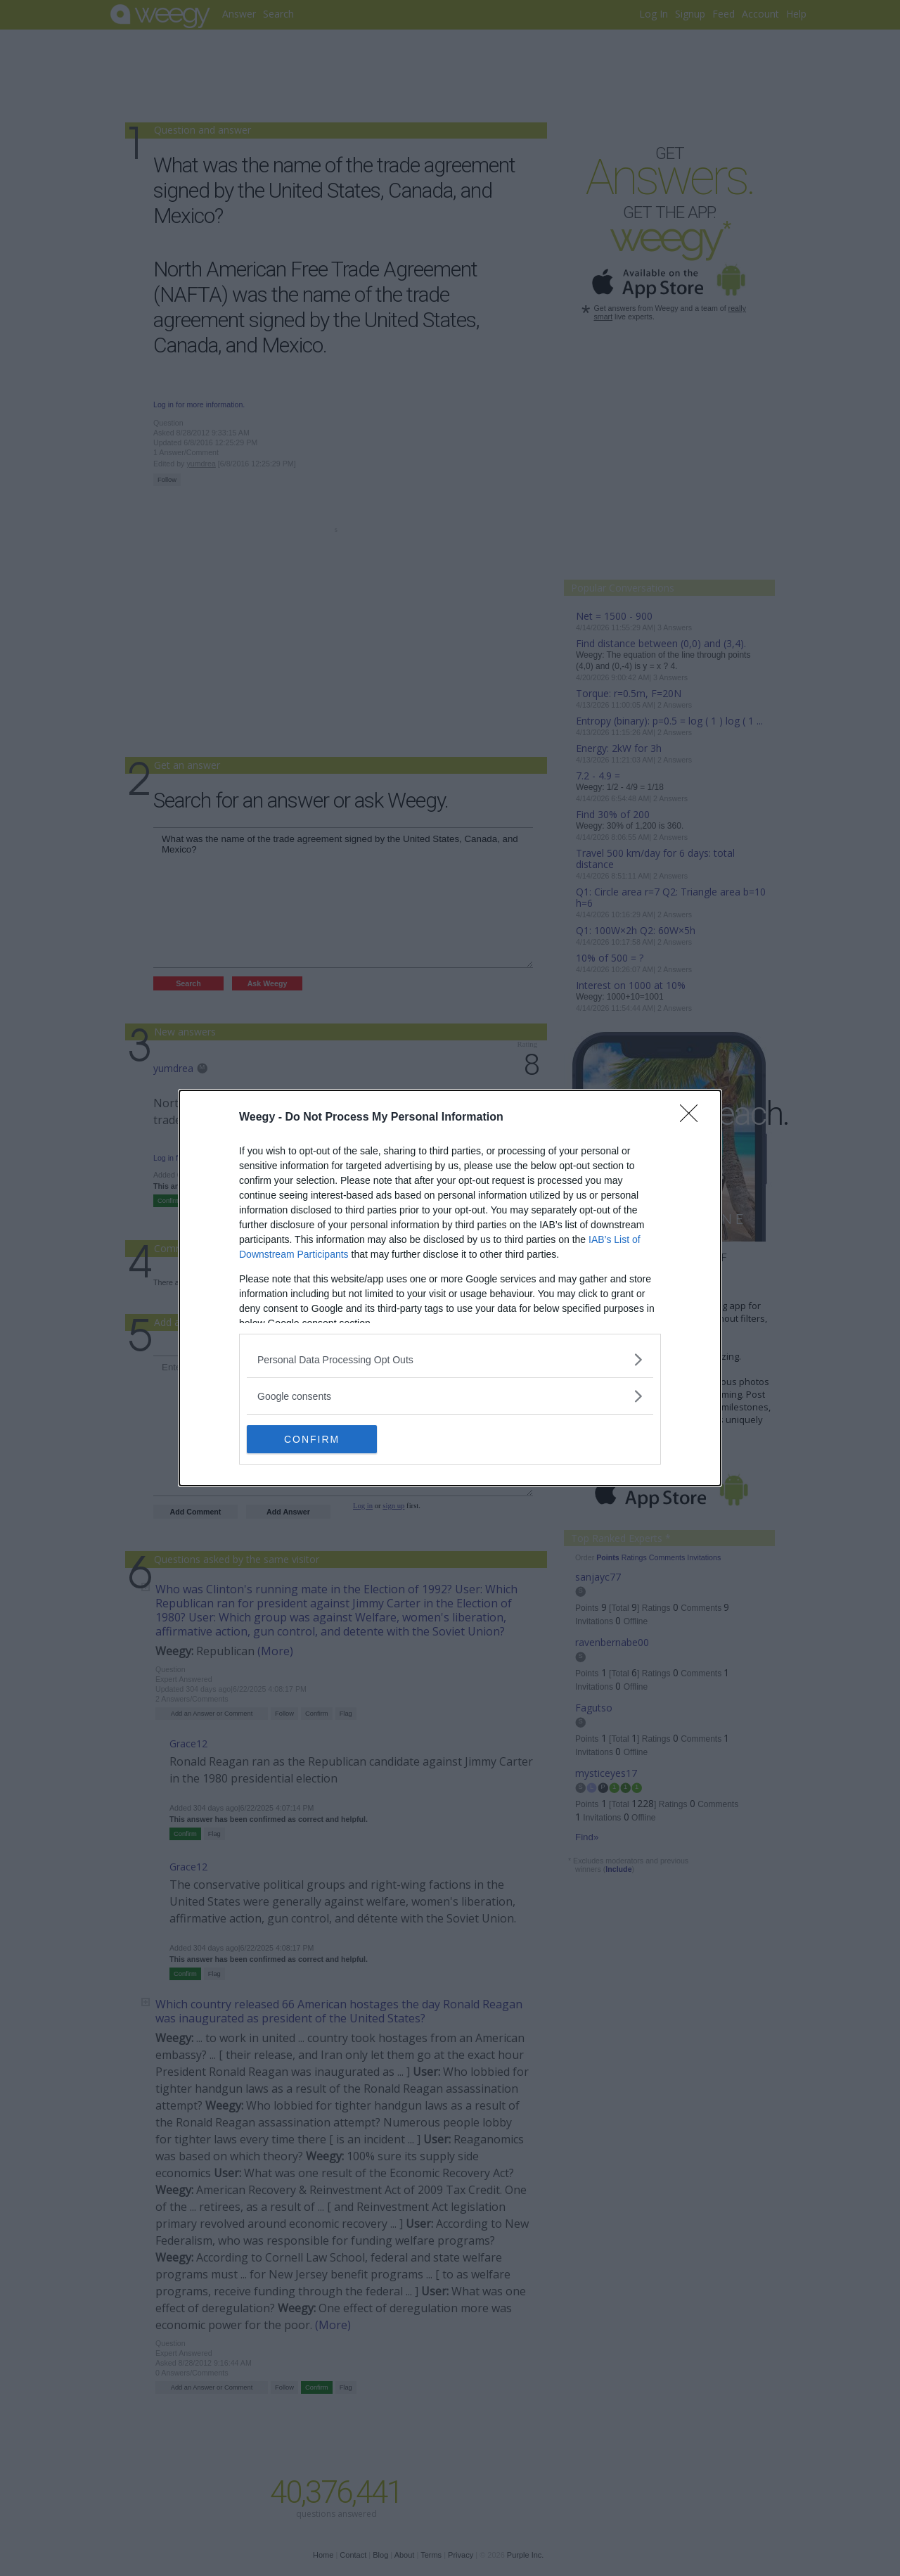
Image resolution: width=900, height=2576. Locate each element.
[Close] (693, 1117)
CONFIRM (313, 1439)
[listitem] (450, 1359)
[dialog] (450, 1288)
